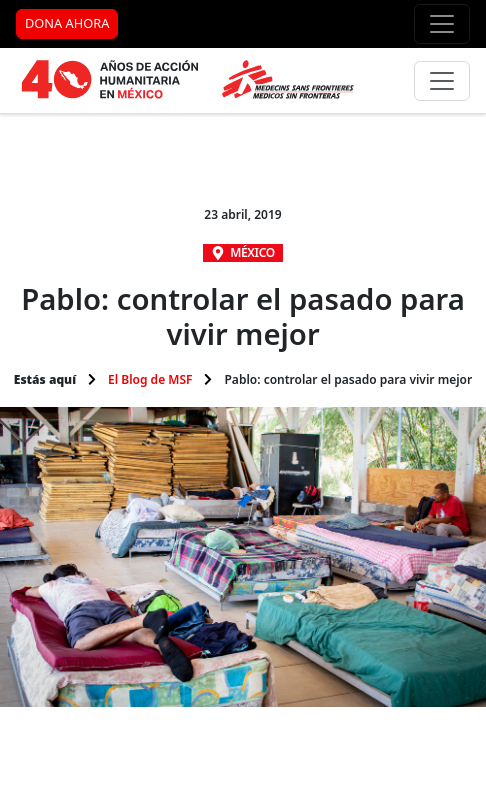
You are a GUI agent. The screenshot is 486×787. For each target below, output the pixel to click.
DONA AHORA (67, 23)
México (252, 252)
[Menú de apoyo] (442, 24)
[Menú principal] (442, 81)
